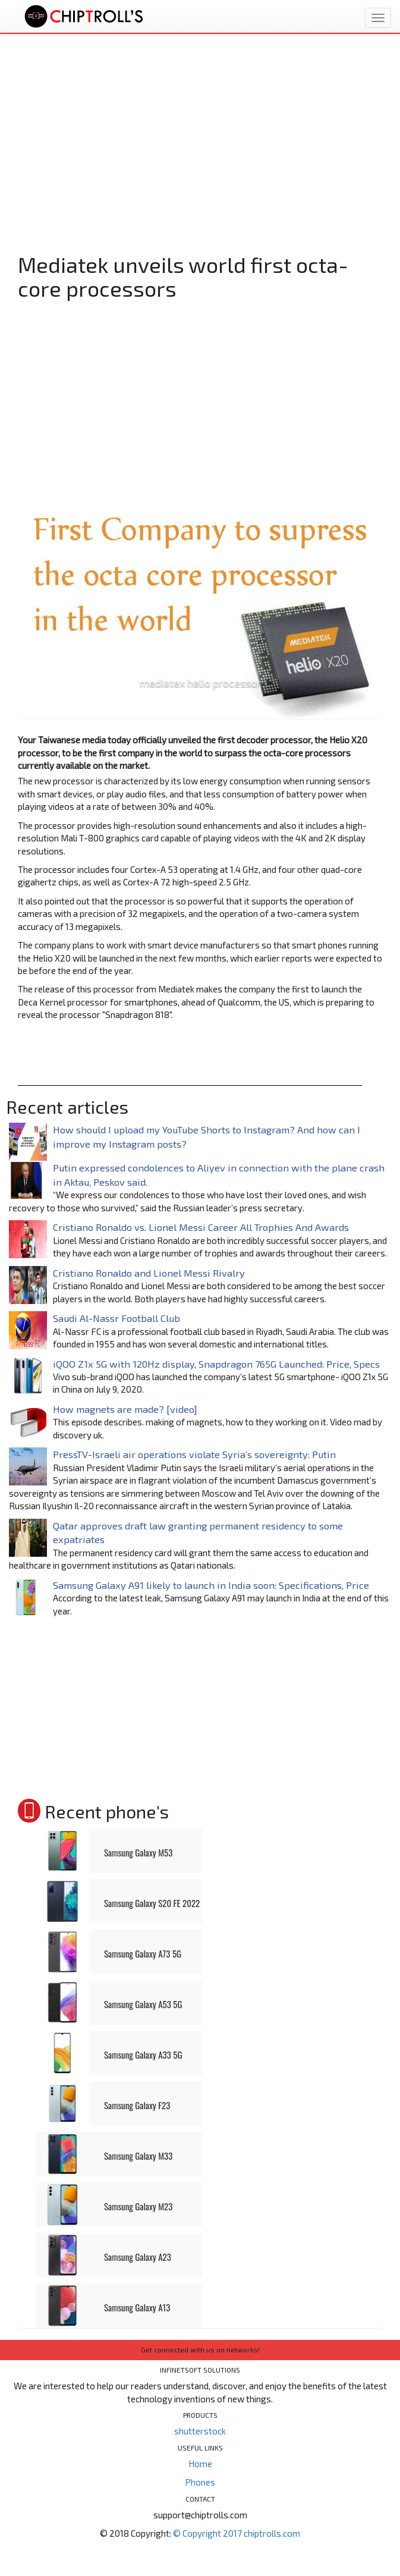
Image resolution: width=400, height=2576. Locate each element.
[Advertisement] (200, 157)
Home (200, 2463)
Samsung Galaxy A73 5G (142, 1953)
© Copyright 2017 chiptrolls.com (236, 2533)
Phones (200, 2482)
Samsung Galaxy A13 (137, 2307)
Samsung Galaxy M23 (138, 2206)
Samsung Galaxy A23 (137, 2256)
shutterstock (200, 2431)
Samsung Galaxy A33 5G (143, 2054)
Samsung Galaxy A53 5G (143, 2003)
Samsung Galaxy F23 (137, 2105)
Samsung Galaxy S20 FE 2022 (152, 1902)
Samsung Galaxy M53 (138, 1852)
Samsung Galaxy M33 (138, 2155)
